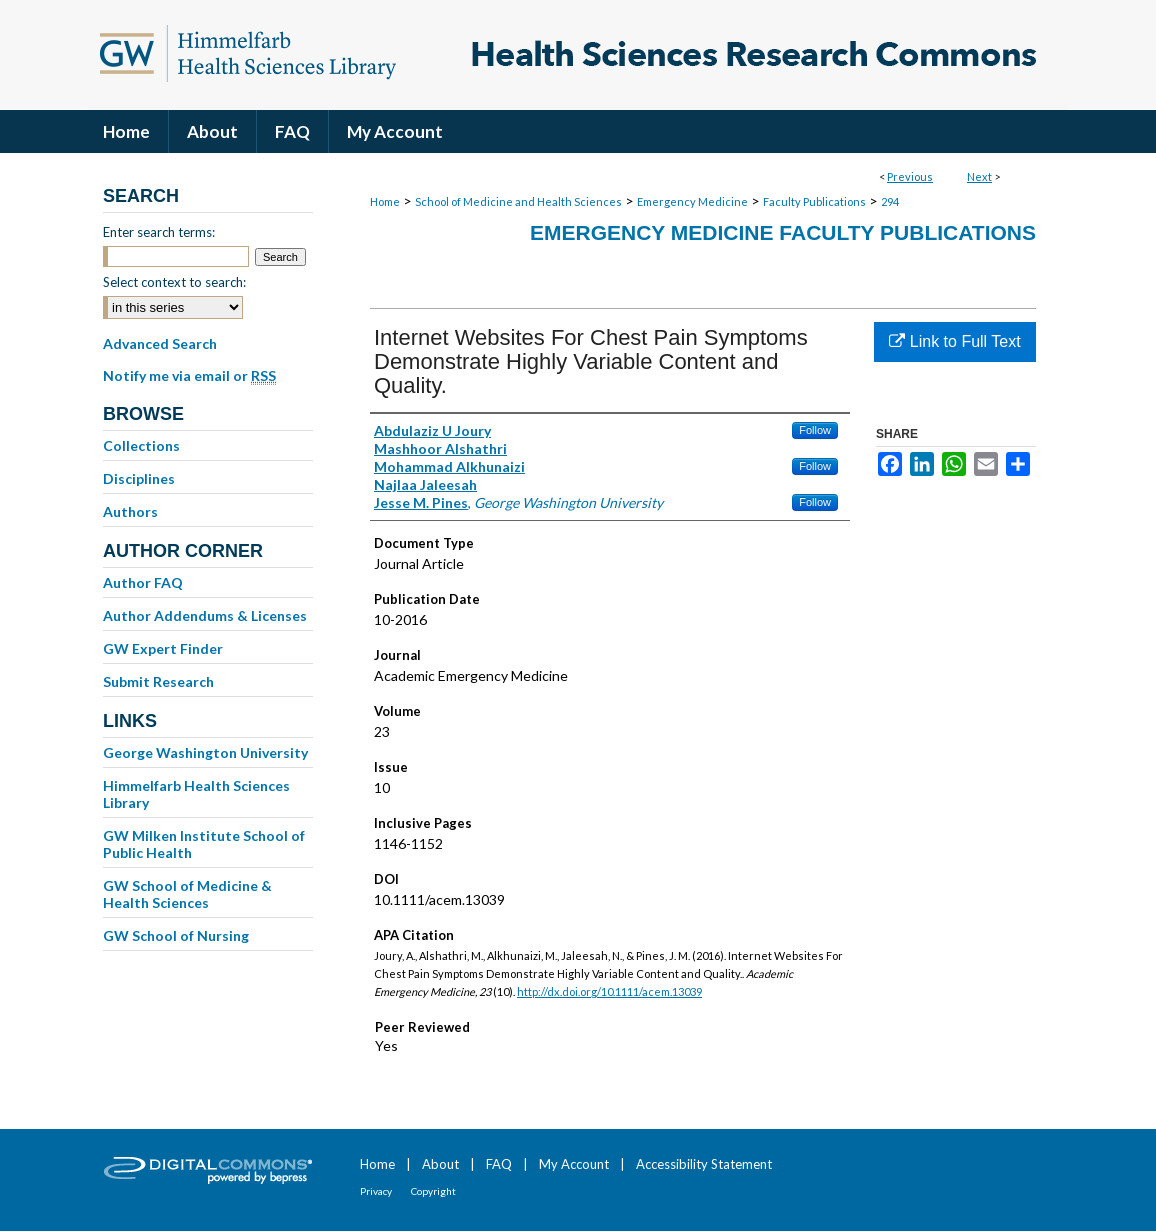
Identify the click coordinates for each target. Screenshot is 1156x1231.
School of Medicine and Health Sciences (518, 201)
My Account (574, 1164)
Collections (141, 445)
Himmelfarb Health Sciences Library (196, 794)
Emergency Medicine (692, 201)
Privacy (376, 1191)
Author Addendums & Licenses (205, 615)
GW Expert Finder (163, 648)
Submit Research (158, 681)
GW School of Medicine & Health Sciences (187, 894)
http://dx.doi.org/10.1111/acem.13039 (609, 991)
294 (890, 201)
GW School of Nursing (176, 935)
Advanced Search (160, 343)
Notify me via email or (189, 376)
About (440, 1164)
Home (385, 201)
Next (979, 176)
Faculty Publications (814, 201)
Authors (130, 511)
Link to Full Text (954, 341)
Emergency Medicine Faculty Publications (783, 232)
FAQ (499, 1164)
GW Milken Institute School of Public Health (204, 844)
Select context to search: (174, 282)
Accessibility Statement (704, 1164)
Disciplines (139, 478)
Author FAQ (143, 582)
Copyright (433, 1191)
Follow (815, 430)
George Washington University (205, 752)
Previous (910, 176)
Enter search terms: (159, 232)
